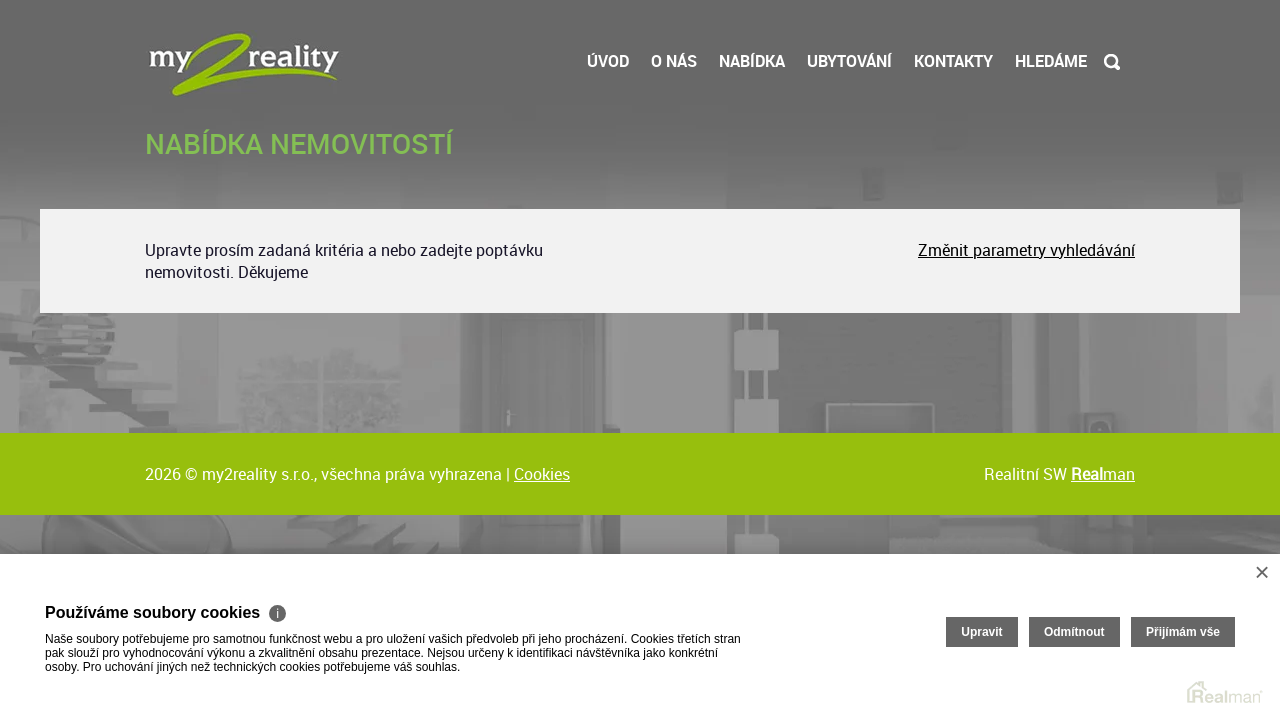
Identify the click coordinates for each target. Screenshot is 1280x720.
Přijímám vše (1183, 632)
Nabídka (752, 61)
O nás (674, 61)
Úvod (608, 61)
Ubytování (849, 61)
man (1103, 474)
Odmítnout (1074, 632)
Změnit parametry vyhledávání (1026, 250)
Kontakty (953, 61)
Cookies (542, 474)
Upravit (981, 632)
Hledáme (1051, 61)
